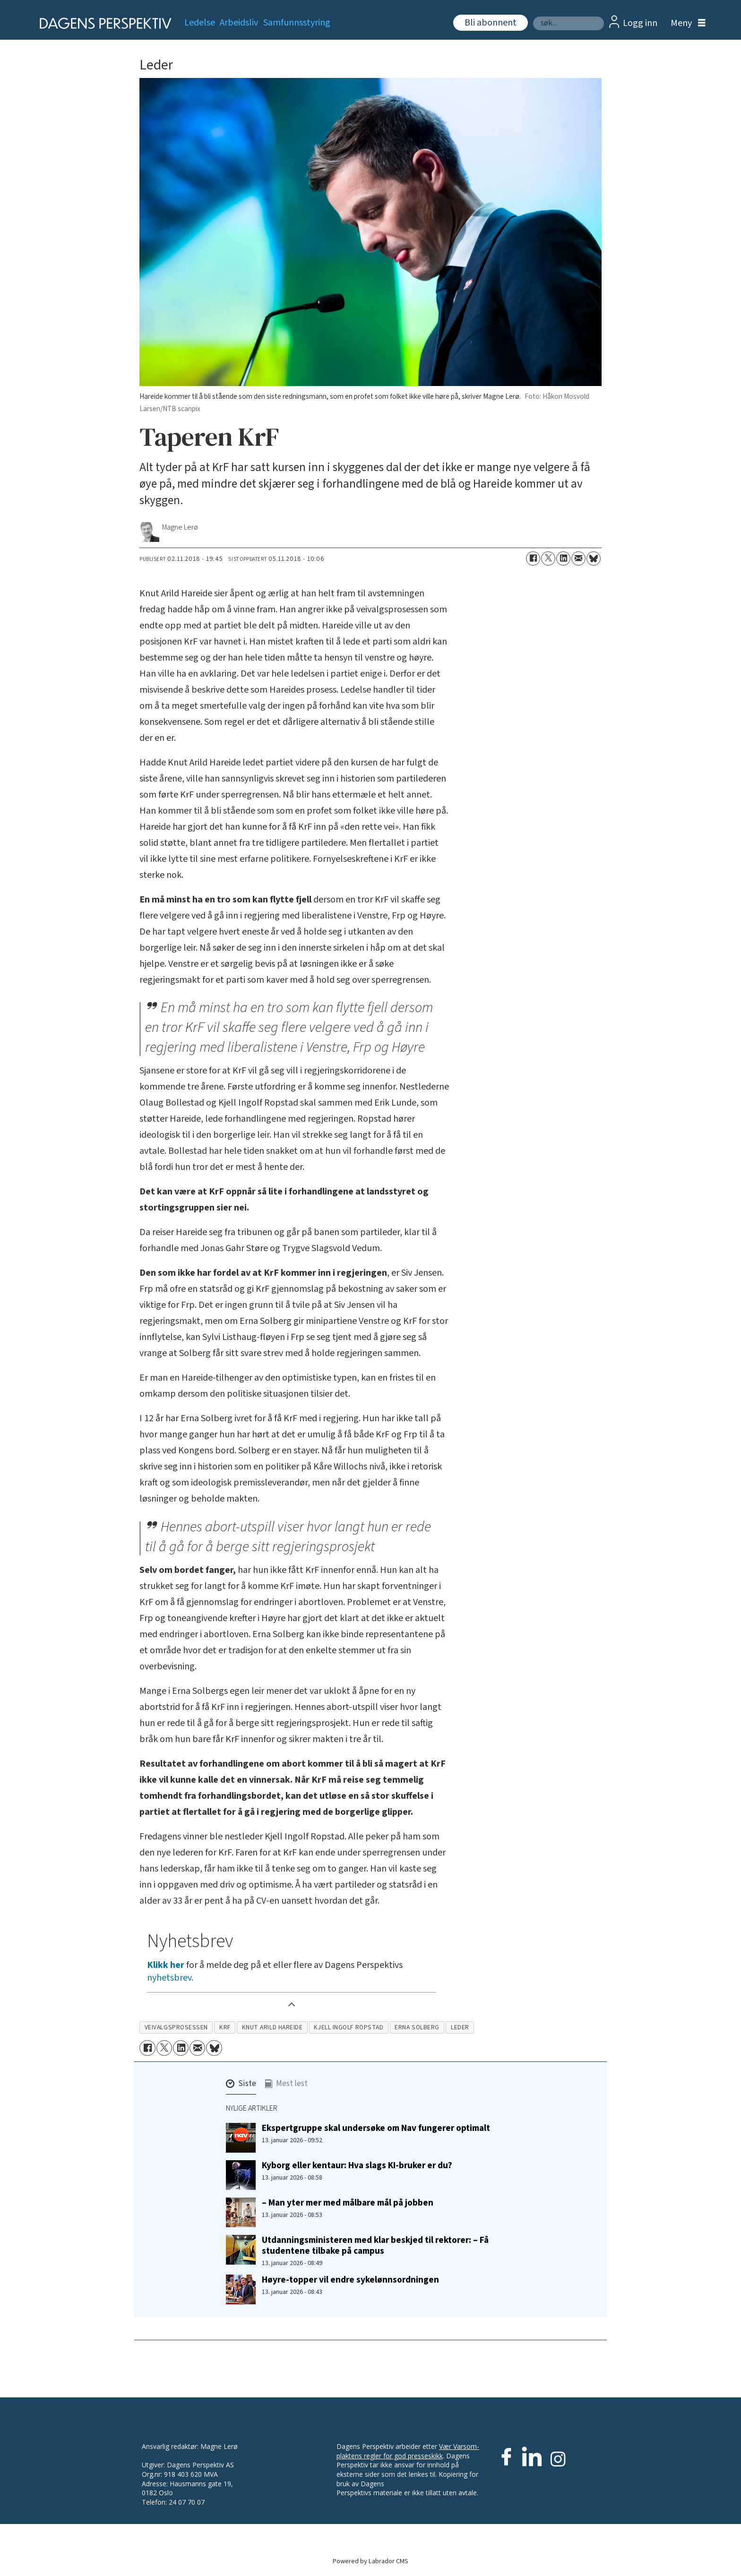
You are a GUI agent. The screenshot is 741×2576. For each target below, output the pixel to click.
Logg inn (640, 23)
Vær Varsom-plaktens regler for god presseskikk (407, 2451)
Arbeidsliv (239, 22)
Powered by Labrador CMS (370, 2561)
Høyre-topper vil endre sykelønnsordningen (350, 2279)
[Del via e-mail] (578, 558)
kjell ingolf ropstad (348, 2027)
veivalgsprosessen (176, 2027)
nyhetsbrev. (170, 1977)
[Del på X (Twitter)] (548, 558)
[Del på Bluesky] (593, 558)
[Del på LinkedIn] (563, 558)
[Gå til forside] (102, 23)
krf (225, 2027)
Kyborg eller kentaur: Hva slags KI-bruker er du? (357, 2165)
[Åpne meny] (685, 23)
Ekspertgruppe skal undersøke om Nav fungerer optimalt (376, 2128)
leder (460, 2027)
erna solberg (417, 2027)
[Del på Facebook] (533, 558)
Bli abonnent (491, 22)
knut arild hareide (272, 2027)
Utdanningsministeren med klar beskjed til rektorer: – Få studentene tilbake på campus (375, 2245)
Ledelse (199, 22)
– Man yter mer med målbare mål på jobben (347, 2202)
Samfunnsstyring (296, 22)
